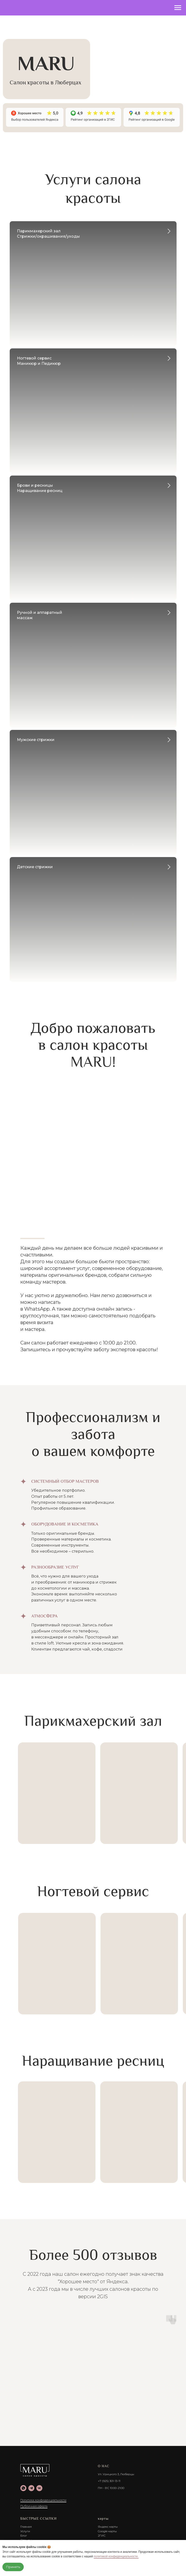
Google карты (107, 2531)
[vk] (39, 2488)
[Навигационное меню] (177, 7)
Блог (23, 2535)
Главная (26, 2526)
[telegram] (31, 2488)
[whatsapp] (23, 2488)
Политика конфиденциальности (43, 2500)
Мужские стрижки (35, 739)
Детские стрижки (35, 867)
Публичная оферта (33, 2506)
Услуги (25, 2531)
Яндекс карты (108, 2526)
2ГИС (102, 2535)
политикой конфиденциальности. (116, 2556)
